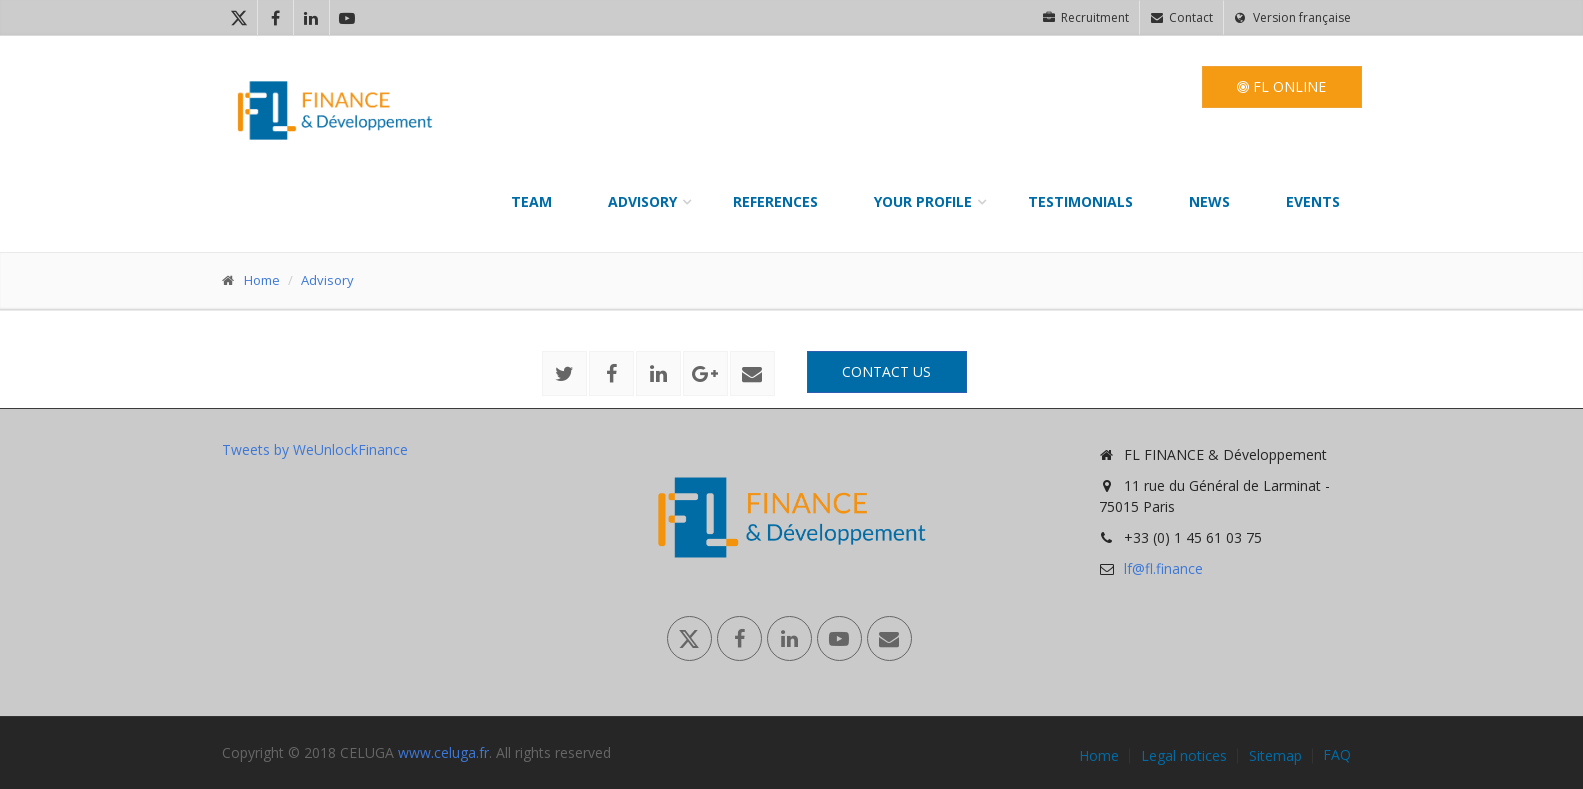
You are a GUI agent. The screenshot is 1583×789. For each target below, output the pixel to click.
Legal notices (1184, 756)
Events (1313, 201)
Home (262, 280)
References (775, 201)
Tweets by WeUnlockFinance (315, 449)
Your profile (923, 201)
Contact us (886, 371)
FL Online (1281, 86)
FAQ (1337, 755)
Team (531, 201)
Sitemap (1275, 756)
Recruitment (1086, 17)
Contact (1182, 17)
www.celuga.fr (443, 752)
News (1209, 201)
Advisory (642, 201)
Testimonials (1080, 201)
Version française (1293, 17)
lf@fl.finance (1163, 568)
